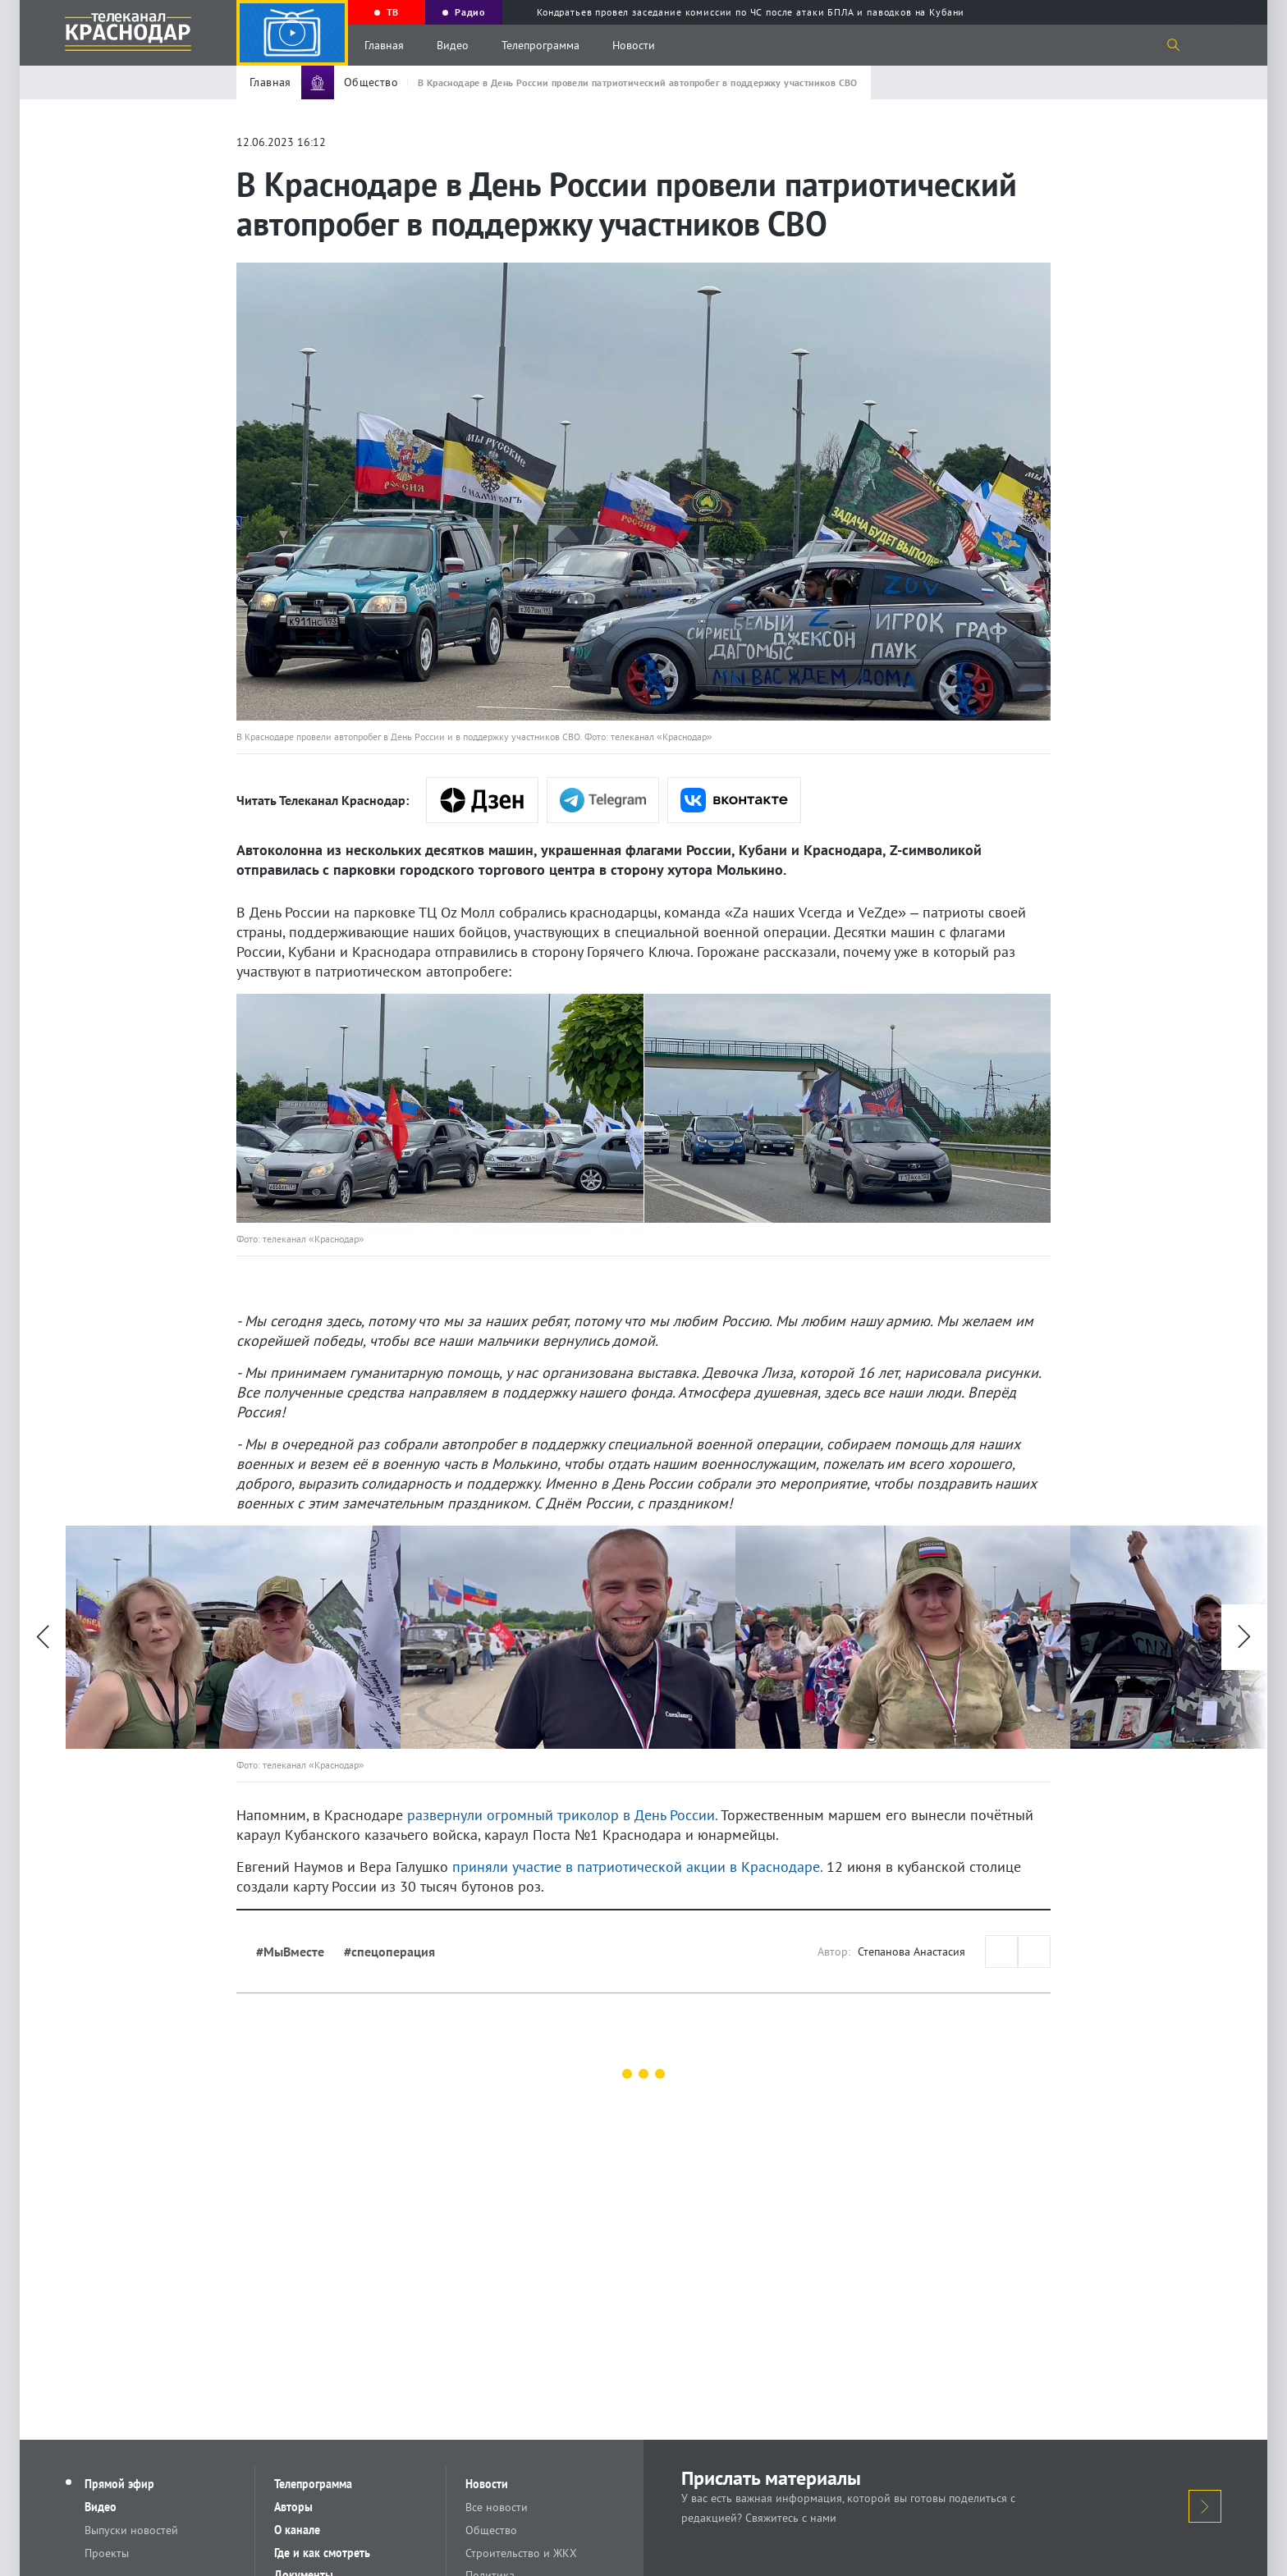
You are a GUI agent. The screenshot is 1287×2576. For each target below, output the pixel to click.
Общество (492, 2530)
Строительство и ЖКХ (522, 2553)
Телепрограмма (540, 45)
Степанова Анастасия (911, 1951)
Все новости (497, 2507)
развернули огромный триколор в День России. (562, 1814)
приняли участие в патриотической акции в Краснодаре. (637, 1866)
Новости (633, 45)
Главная (384, 45)
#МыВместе (290, 1951)
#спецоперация (389, 1951)
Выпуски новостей (132, 2530)
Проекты (107, 2553)
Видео (453, 45)
